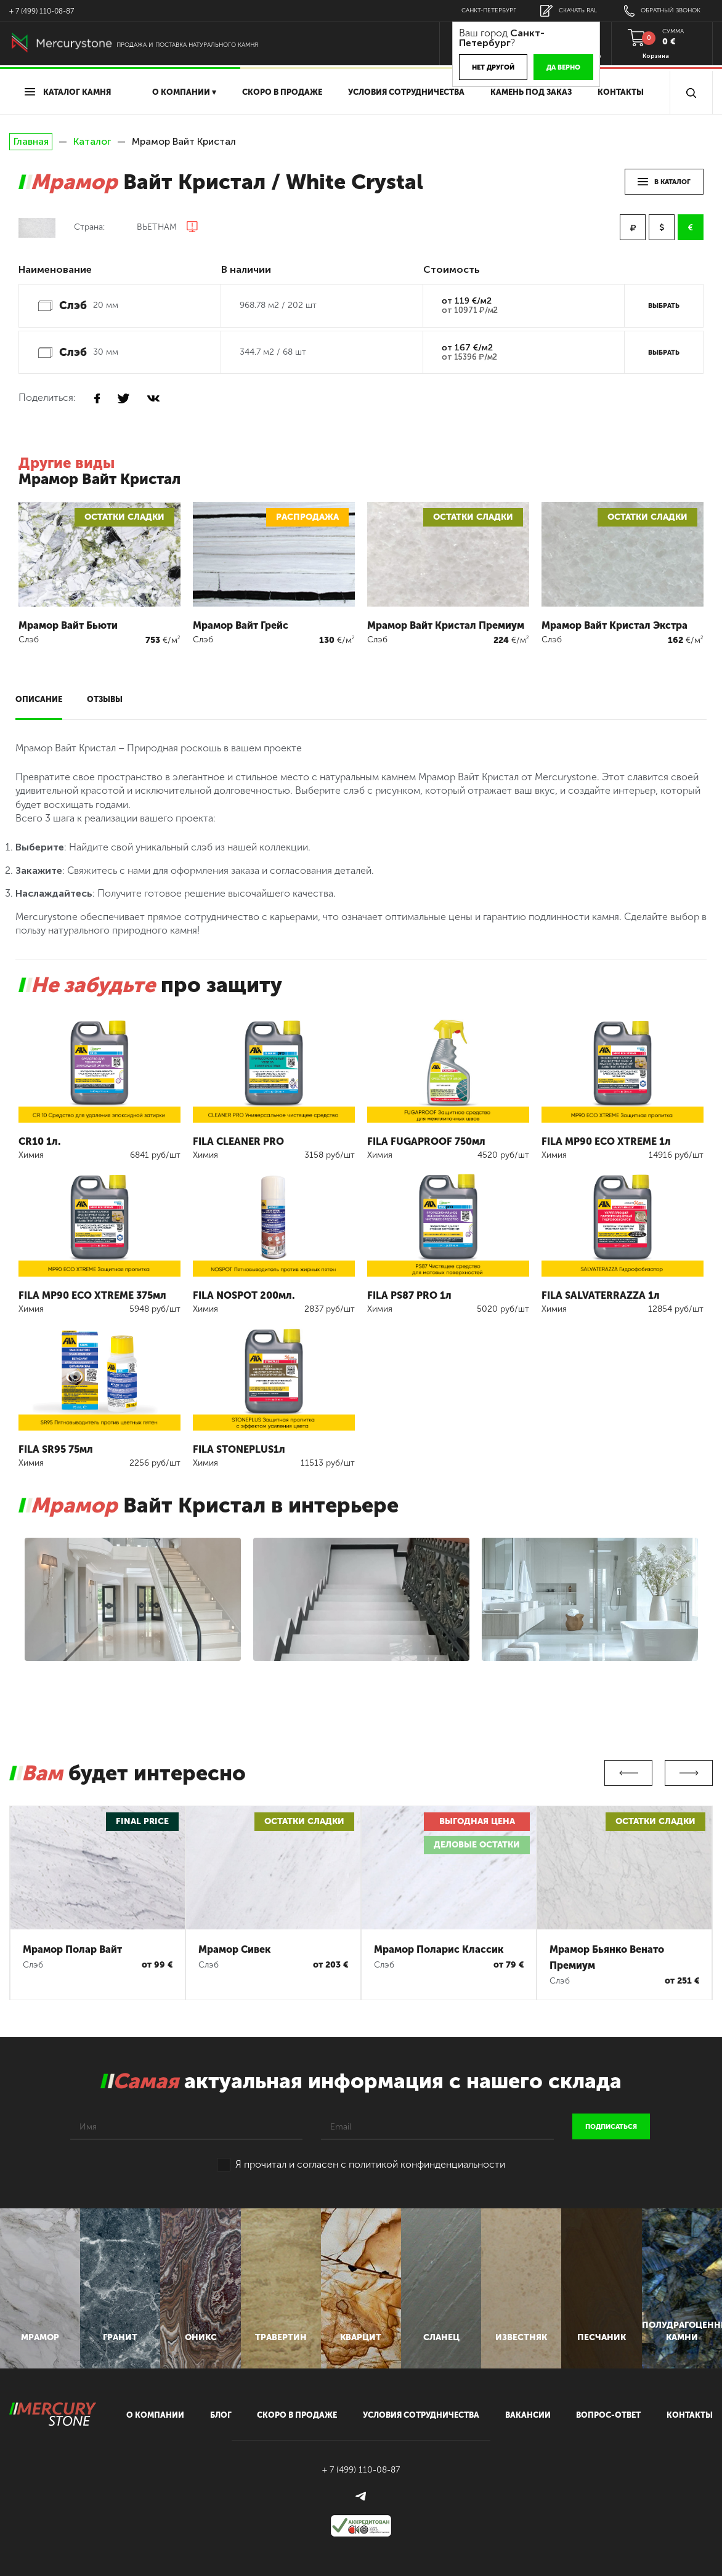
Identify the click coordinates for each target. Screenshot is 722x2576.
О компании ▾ (184, 92)
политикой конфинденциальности (427, 2164)
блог (221, 2415)
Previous (628, 1773)
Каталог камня (68, 92)
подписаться (611, 2127)
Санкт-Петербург (488, 10)
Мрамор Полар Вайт (72, 1949)
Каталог (92, 141)
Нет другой (493, 67)
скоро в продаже (282, 92)
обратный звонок (662, 11)
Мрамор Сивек (234, 1949)
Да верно (563, 67)
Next (689, 1773)
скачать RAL (568, 11)
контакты (690, 2415)
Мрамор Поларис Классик (438, 1949)
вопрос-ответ (608, 2415)
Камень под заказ (531, 92)
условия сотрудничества (406, 92)
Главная (31, 142)
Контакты (621, 92)
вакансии (528, 2415)
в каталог (664, 182)
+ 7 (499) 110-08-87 (41, 11)
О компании (155, 2415)
